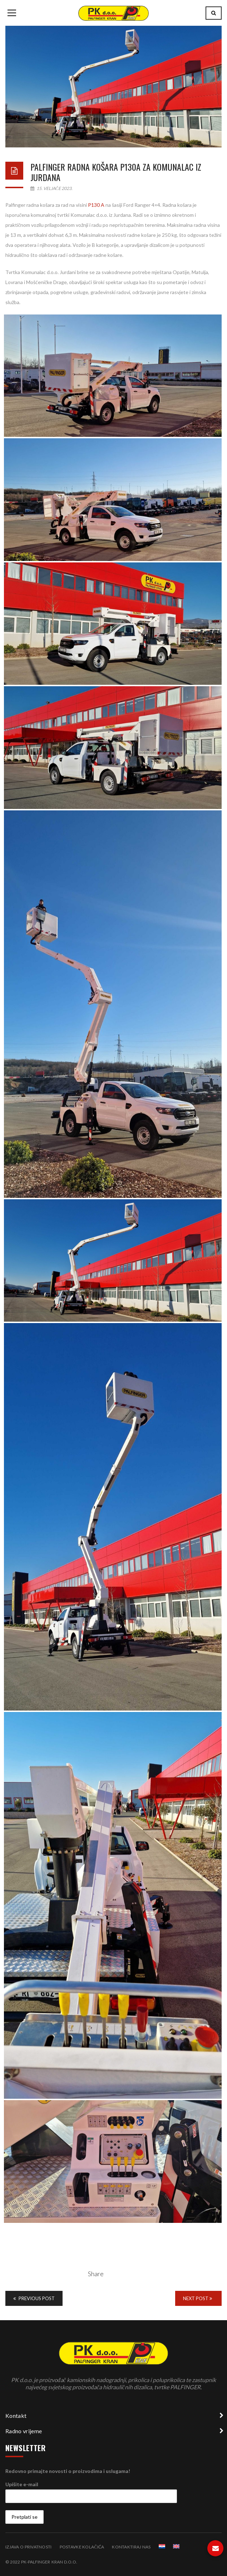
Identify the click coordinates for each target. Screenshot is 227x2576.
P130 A (96, 205)
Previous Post (34, 2298)
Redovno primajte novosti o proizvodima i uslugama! (67, 2471)
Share (96, 2274)
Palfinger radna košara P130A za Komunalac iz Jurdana (115, 172)
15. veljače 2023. (51, 188)
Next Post (197, 2298)
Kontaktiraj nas (131, 2547)
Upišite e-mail (21, 2484)
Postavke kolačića (82, 2547)
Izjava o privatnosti (28, 2547)
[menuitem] (162, 2546)
